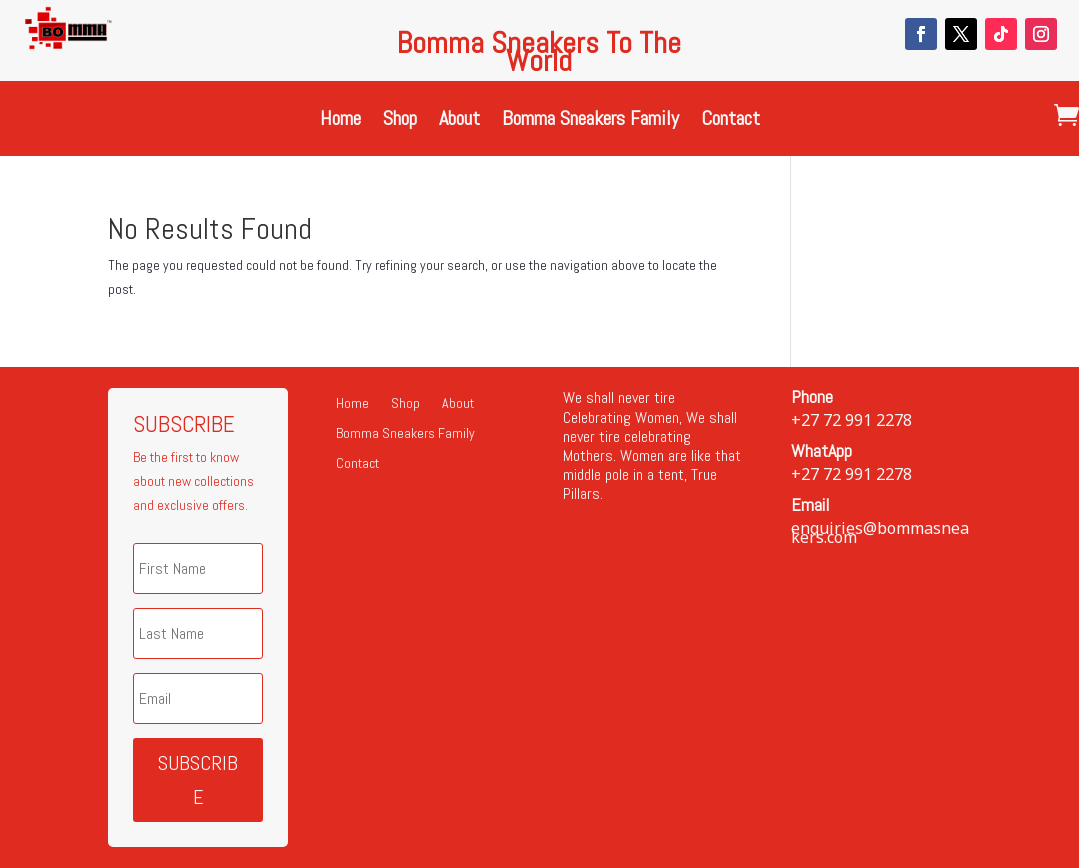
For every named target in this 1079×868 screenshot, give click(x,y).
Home (340, 121)
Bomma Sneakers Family (590, 121)
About (459, 121)
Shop (400, 121)
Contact (730, 121)
